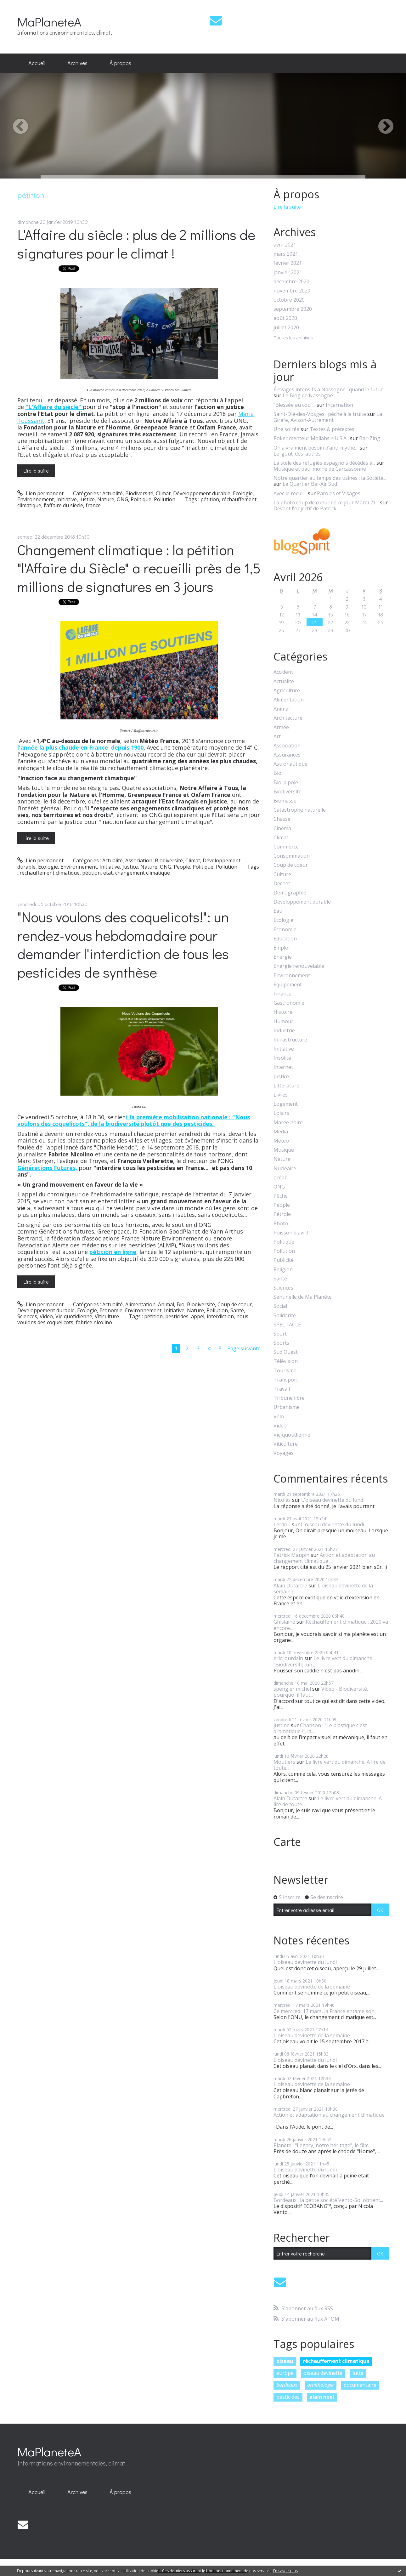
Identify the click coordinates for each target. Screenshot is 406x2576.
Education (285, 939)
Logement (285, 1104)
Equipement (287, 985)
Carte (287, 1842)
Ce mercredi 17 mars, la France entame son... (325, 2011)
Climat (163, 493)
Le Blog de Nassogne (308, 395)
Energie (282, 957)
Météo (281, 1141)
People (182, 866)
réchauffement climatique (50, 872)
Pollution (164, 499)
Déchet (281, 884)
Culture (282, 874)
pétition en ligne (112, 1252)
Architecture (287, 718)
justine (281, 1725)
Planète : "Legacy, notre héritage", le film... (322, 2145)
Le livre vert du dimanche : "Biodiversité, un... (324, 1661)
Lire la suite (36, 470)
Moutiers (284, 1761)
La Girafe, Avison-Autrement (327, 417)
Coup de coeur (234, 1304)
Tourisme (284, 1371)
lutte (358, 2372)
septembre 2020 (292, 309)
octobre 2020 (289, 300)
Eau (277, 911)
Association (138, 860)
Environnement (35, 499)
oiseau (284, 2361)
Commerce (286, 847)
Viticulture (107, 1316)
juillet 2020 (286, 328)
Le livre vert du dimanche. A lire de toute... (329, 1764)
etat (108, 872)
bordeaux (286, 2384)
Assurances (287, 755)
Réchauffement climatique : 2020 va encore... (330, 1624)
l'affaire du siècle (63, 505)
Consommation (291, 856)
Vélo (278, 1417)
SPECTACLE (287, 1325)
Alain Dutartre (290, 1585)
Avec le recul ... (290, 493)
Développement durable (201, 493)
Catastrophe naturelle (299, 810)
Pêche (280, 1196)
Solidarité (284, 1316)
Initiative (66, 499)
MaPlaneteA (49, 21)
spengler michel (292, 1688)
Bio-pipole (285, 783)
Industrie (284, 1031)
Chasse (281, 819)
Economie (110, 1310)
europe (285, 2372)
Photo (280, 1224)
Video (46, 1316)
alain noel (321, 2396)
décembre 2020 (291, 282)
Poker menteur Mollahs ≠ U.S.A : (311, 438)
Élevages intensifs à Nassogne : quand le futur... (329, 389)
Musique (283, 1150)
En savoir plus (285, 2570)
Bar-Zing (369, 438)
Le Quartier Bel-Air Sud (310, 483)
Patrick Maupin (291, 1555)
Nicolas (282, 1499)
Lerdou (281, 1524)
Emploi (281, 948)
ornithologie (320, 2384)
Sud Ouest (285, 1352)
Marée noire (288, 1123)
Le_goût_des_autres (297, 453)
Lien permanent (40, 493)
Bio (180, 1304)
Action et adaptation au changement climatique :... (324, 1558)
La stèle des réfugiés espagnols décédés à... (324, 462)
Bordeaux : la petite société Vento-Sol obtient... (328, 2200)
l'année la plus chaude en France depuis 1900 (80, 747)
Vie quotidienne (73, 1316)
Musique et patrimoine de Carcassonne (319, 468)
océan (280, 1178)
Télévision (285, 1361)
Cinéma (282, 828)
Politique (141, 499)
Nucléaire (284, 1169)
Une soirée (286, 429)
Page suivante (244, 1348)
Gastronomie (288, 1003)
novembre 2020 (291, 291)
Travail (281, 1389)
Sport (280, 1334)
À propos (120, 63)
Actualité (112, 493)
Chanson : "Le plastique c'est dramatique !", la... (320, 1728)
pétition (209, 499)
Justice (87, 499)
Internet (283, 1067)
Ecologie (243, 493)
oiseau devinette (322, 2372)
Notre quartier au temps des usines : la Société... (329, 477)
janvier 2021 (287, 272)
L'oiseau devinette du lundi (332, 1499)
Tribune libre (289, 1398)
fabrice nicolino (94, 1322)
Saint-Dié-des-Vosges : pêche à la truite (319, 414)
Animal (166, 1304)
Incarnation (339, 404)
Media (280, 1132)
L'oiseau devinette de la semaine (323, 1588)
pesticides (177, 1316)
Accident (283, 672)
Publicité (283, 1260)
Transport (285, 1380)
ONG (122, 499)
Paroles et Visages (338, 493)
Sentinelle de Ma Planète (302, 1297)
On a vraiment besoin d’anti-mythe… (315, 447)
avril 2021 (284, 245)
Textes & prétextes (332, 429)
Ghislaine (284, 1621)
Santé (237, 1310)
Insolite (282, 1058)
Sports (281, 1343)
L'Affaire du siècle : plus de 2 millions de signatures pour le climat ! (136, 243)
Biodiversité (139, 493)
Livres (280, 1095)
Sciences (27, 1316)
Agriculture (286, 691)
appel (197, 1316)
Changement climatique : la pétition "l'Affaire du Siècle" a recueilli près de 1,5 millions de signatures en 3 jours (139, 568)
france (93, 505)
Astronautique (290, 764)
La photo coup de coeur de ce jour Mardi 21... (326, 502)
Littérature (286, 1086)
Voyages (283, 1453)
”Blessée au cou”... (294, 404)
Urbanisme (286, 1407)
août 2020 (285, 318)
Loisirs (281, 1113)
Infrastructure (290, 1040)
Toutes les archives (293, 338)
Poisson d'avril (290, 1233)
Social (280, 1306)
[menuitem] (36, 63)
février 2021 (287, 263)
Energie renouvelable (298, 966)
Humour (283, 1021)
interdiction (220, 1316)
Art (277, 737)
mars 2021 (285, 254)
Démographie (289, 893)
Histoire (282, 1012)
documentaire (360, 2384)
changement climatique (142, 872)
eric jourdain (288, 1658)
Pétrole (282, 1214)
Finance (282, 994)
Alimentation (140, 1304)
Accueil (36, 63)
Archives (77, 63)
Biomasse (284, 801)
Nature (105, 499)
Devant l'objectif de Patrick (304, 508)
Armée (281, 727)
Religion (283, 1270)
